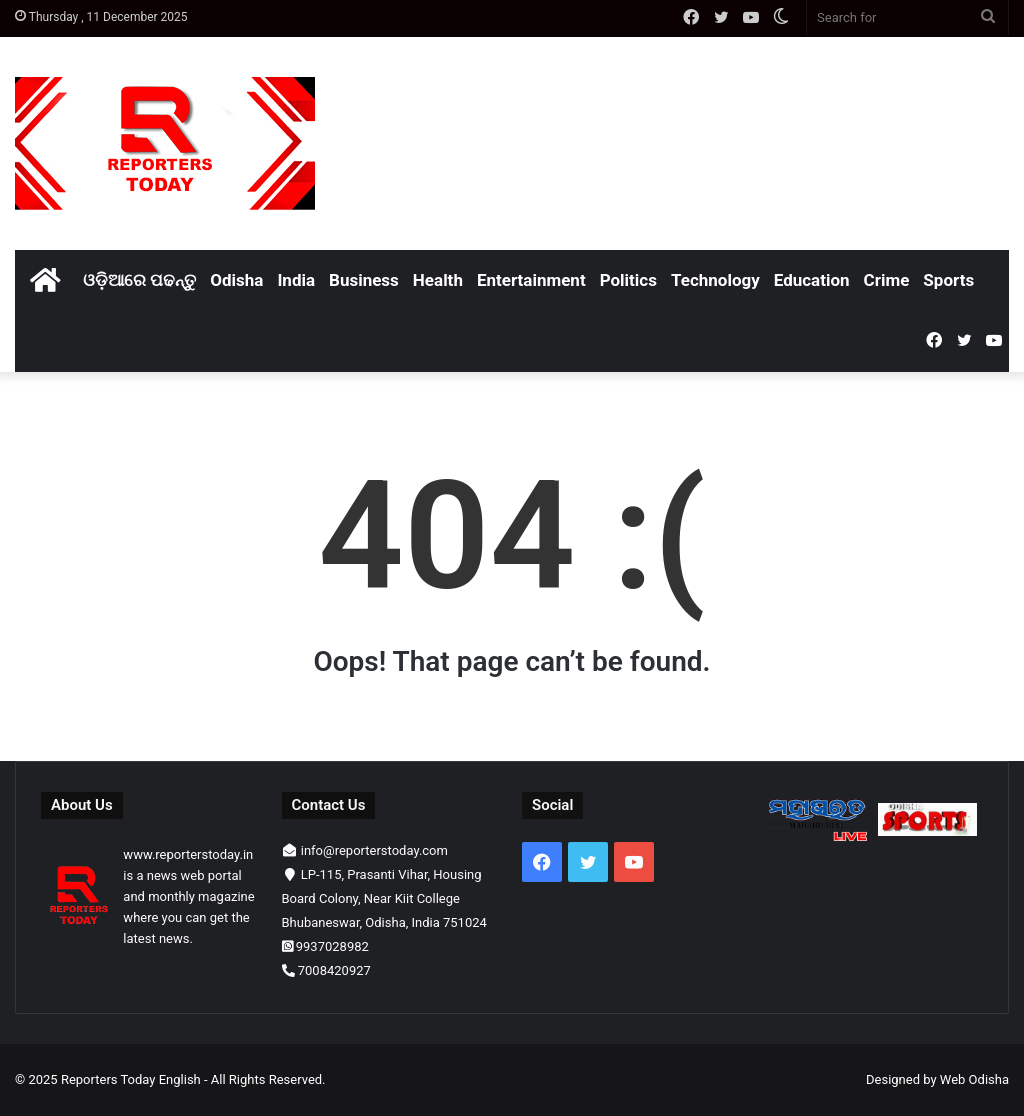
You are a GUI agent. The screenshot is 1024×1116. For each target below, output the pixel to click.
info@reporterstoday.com (374, 850)
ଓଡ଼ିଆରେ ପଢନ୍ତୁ (139, 280)
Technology (715, 280)
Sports (948, 280)
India (296, 280)
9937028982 (332, 946)
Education (812, 280)
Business (364, 280)
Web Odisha (974, 1079)
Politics (628, 280)
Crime (887, 280)
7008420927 (334, 970)
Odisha (236, 280)
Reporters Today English (131, 1079)
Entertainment (531, 280)
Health (438, 280)
